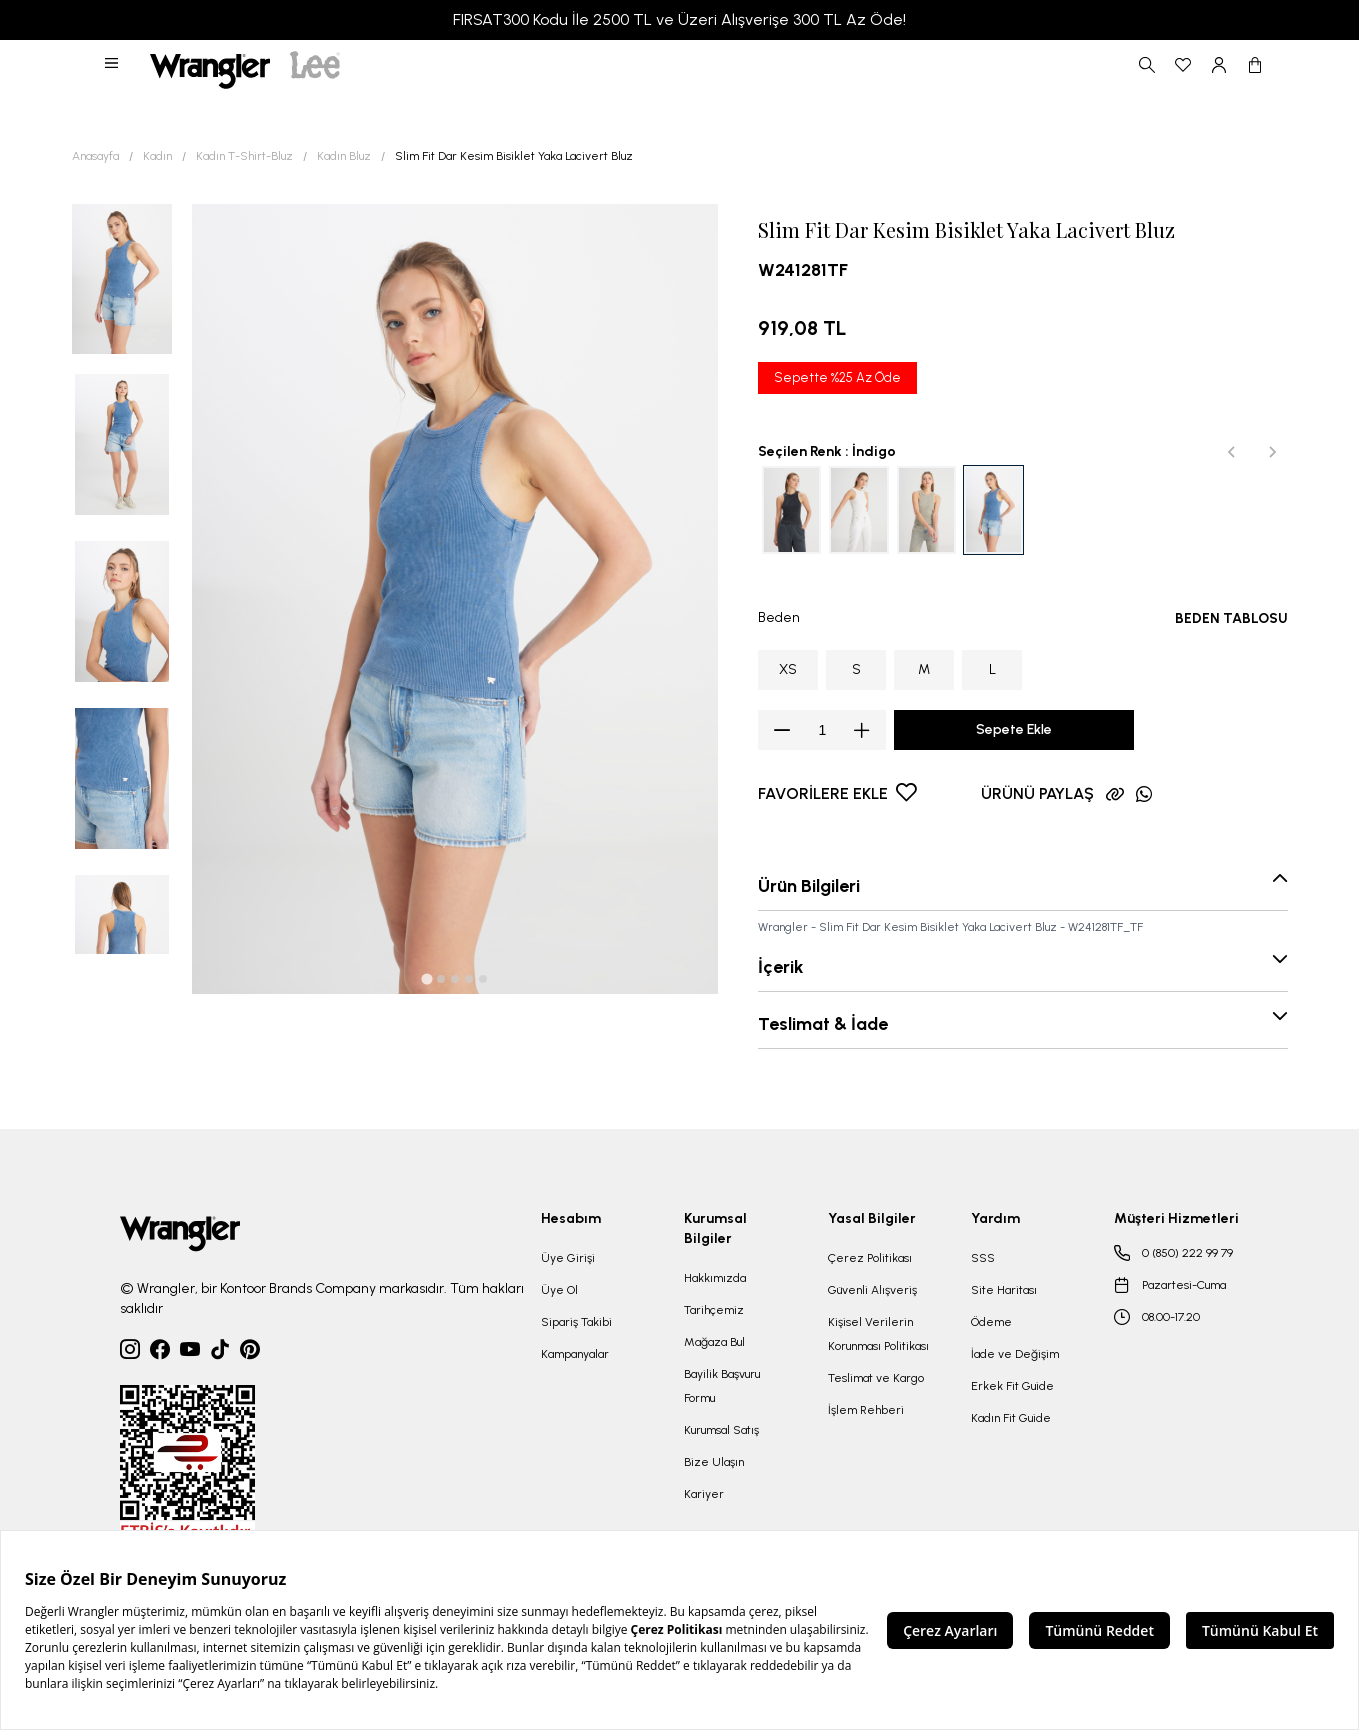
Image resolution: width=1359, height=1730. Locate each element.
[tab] (426, 979)
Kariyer (704, 1494)
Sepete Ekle (1014, 729)
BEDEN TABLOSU (1231, 618)
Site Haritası (1004, 1290)
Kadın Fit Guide (1011, 1418)
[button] (113, 65)
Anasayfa (95, 156)
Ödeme (991, 1322)
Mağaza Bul (714, 1342)
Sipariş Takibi (576, 1322)
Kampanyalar (575, 1354)
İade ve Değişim (1015, 1354)
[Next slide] (1272, 452)
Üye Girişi (568, 1258)
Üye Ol (559, 1290)
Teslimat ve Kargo (876, 1378)
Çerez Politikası (870, 1258)
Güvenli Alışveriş (872, 1290)
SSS (983, 1258)
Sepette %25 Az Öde (837, 377)
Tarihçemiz (714, 1310)
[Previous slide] (1232, 452)
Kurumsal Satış (721, 1430)
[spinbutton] (822, 730)
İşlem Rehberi (866, 1410)
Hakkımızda (715, 1278)
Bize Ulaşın (714, 1462)
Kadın (157, 156)
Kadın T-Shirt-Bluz (244, 156)
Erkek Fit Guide (1012, 1386)
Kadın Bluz (344, 156)
